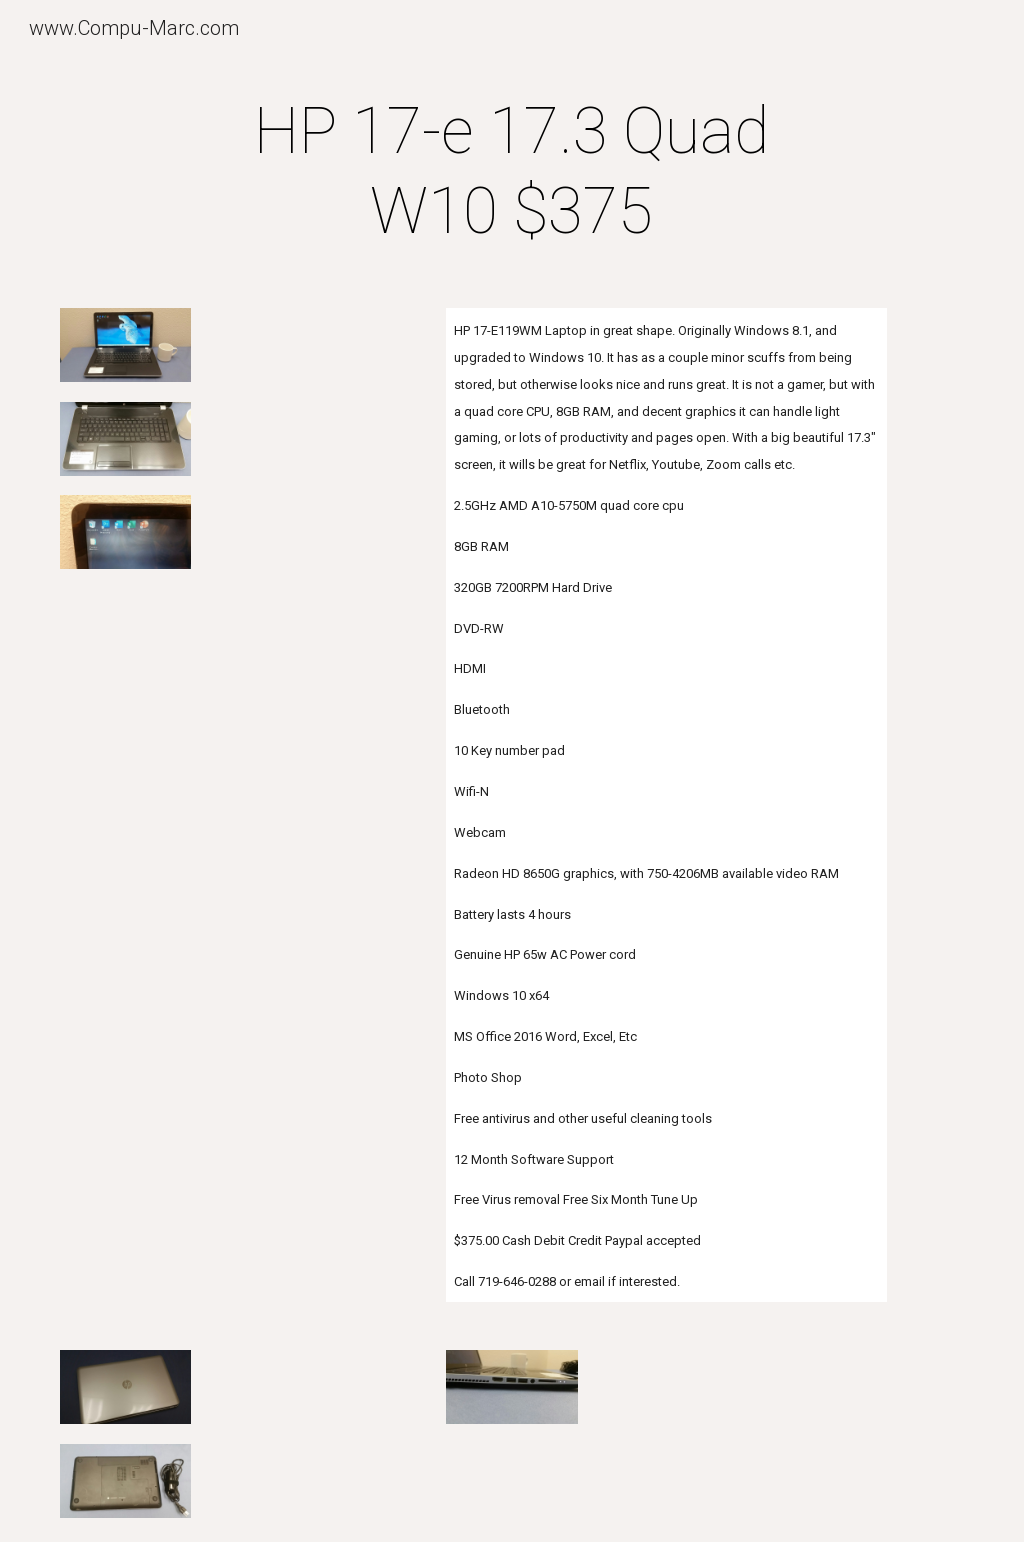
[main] (511, 172)
